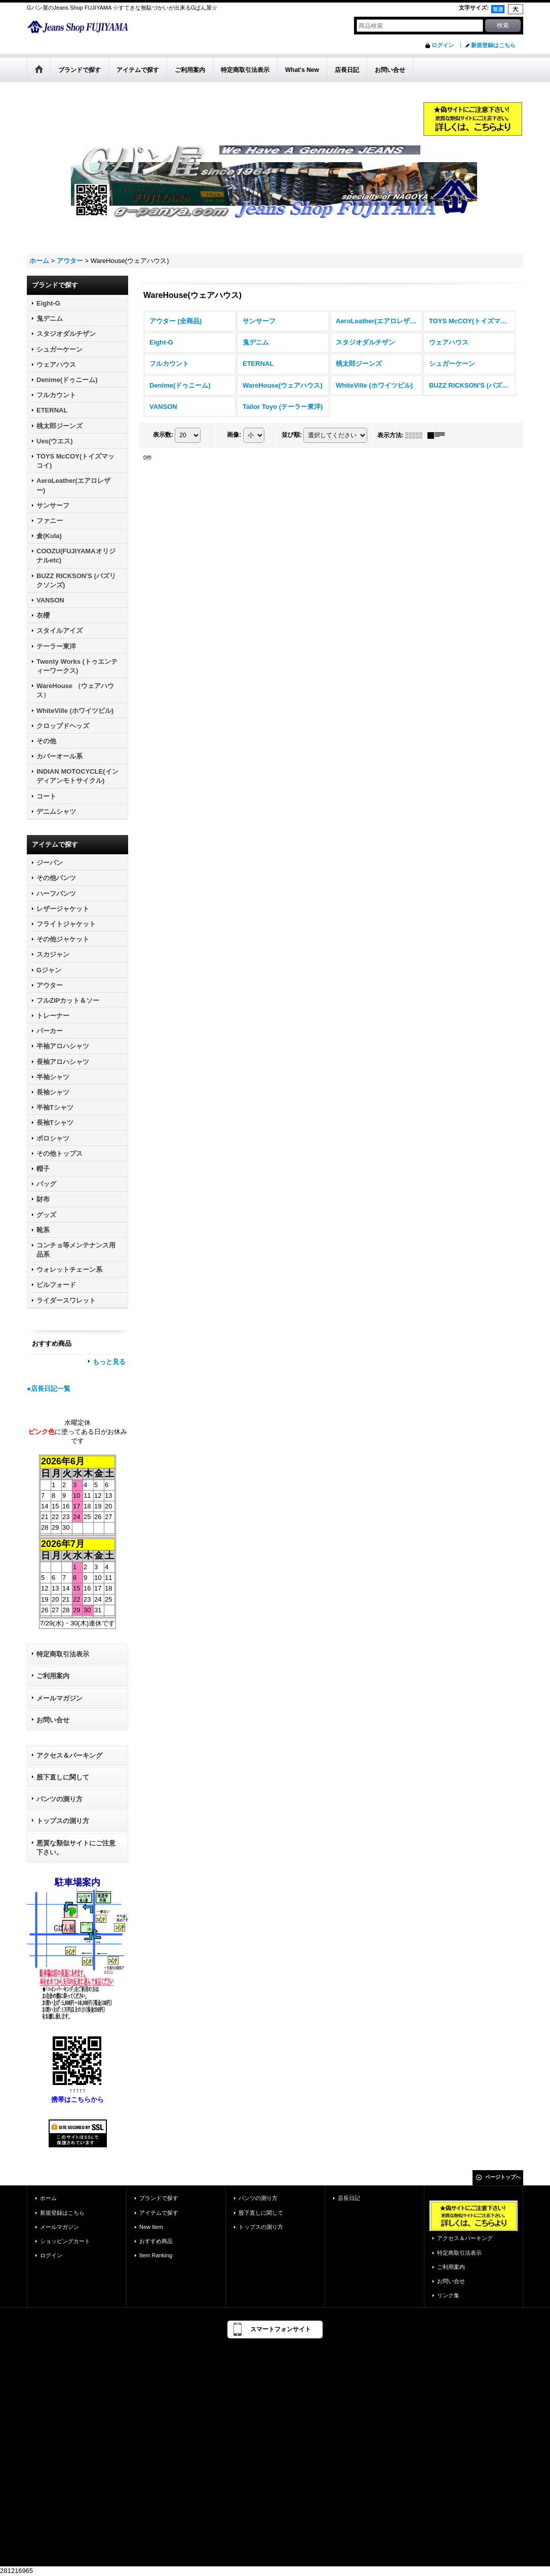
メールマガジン (59, 1698)
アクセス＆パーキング (69, 1755)
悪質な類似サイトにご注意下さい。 (75, 1847)
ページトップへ (503, 2177)
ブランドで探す (158, 2198)
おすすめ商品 (156, 2241)
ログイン (442, 45)
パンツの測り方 (59, 1799)
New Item (151, 2227)
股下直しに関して (62, 1777)
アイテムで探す (158, 2213)
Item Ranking (155, 2255)
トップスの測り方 (62, 1821)
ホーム (48, 2198)
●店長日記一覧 (48, 1388)
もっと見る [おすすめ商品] (109, 1362)
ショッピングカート (65, 2241)
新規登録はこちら (493, 45)
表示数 (163, 434)
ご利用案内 (52, 1676)
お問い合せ (52, 1720)
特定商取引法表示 (62, 1654)
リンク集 (448, 2295)
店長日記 (349, 2198)
